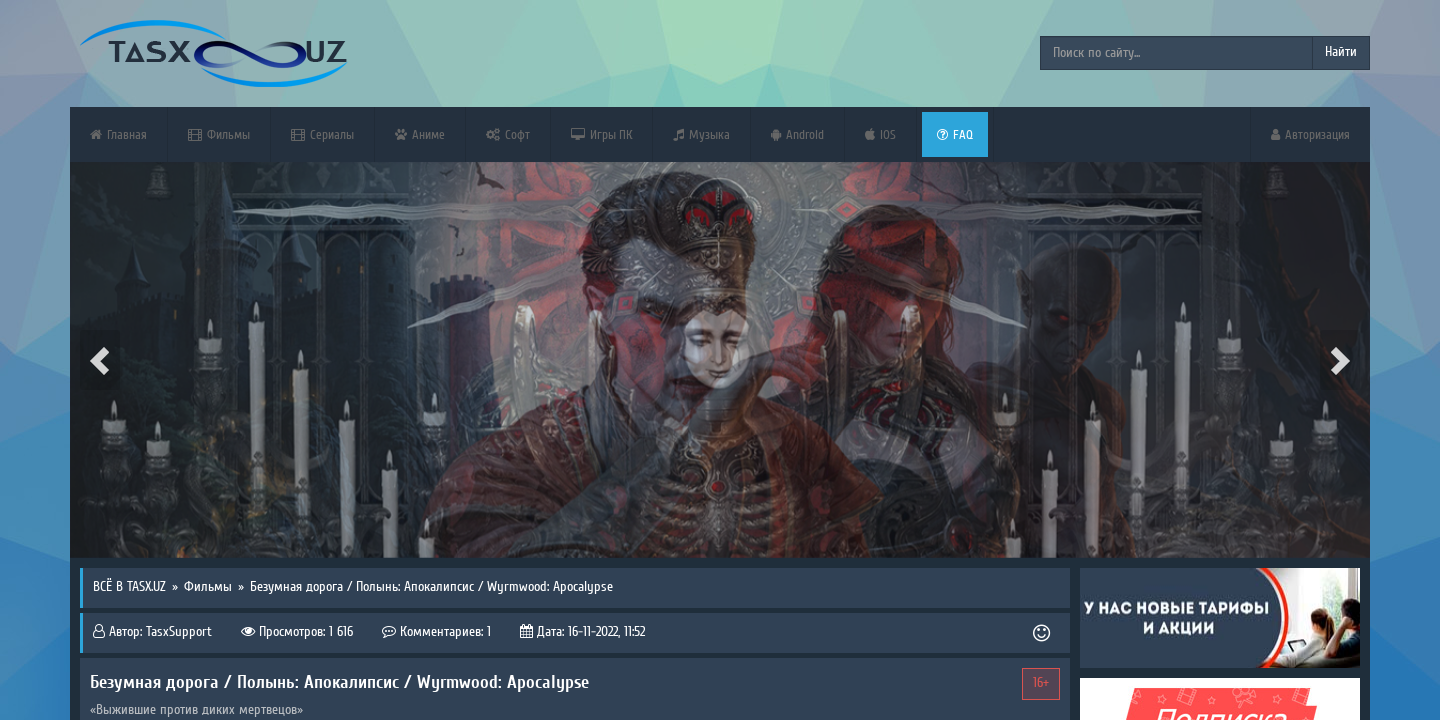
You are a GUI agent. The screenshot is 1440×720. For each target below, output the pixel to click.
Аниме (420, 134)
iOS (880, 134)
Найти (1341, 52)
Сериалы (322, 134)
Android (797, 134)
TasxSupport (179, 632)
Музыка (701, 134)
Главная (118, 134)
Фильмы (219, 134)
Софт (508, 134)
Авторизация (1310, 134)
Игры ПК (601, 134)
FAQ (955, 134)
